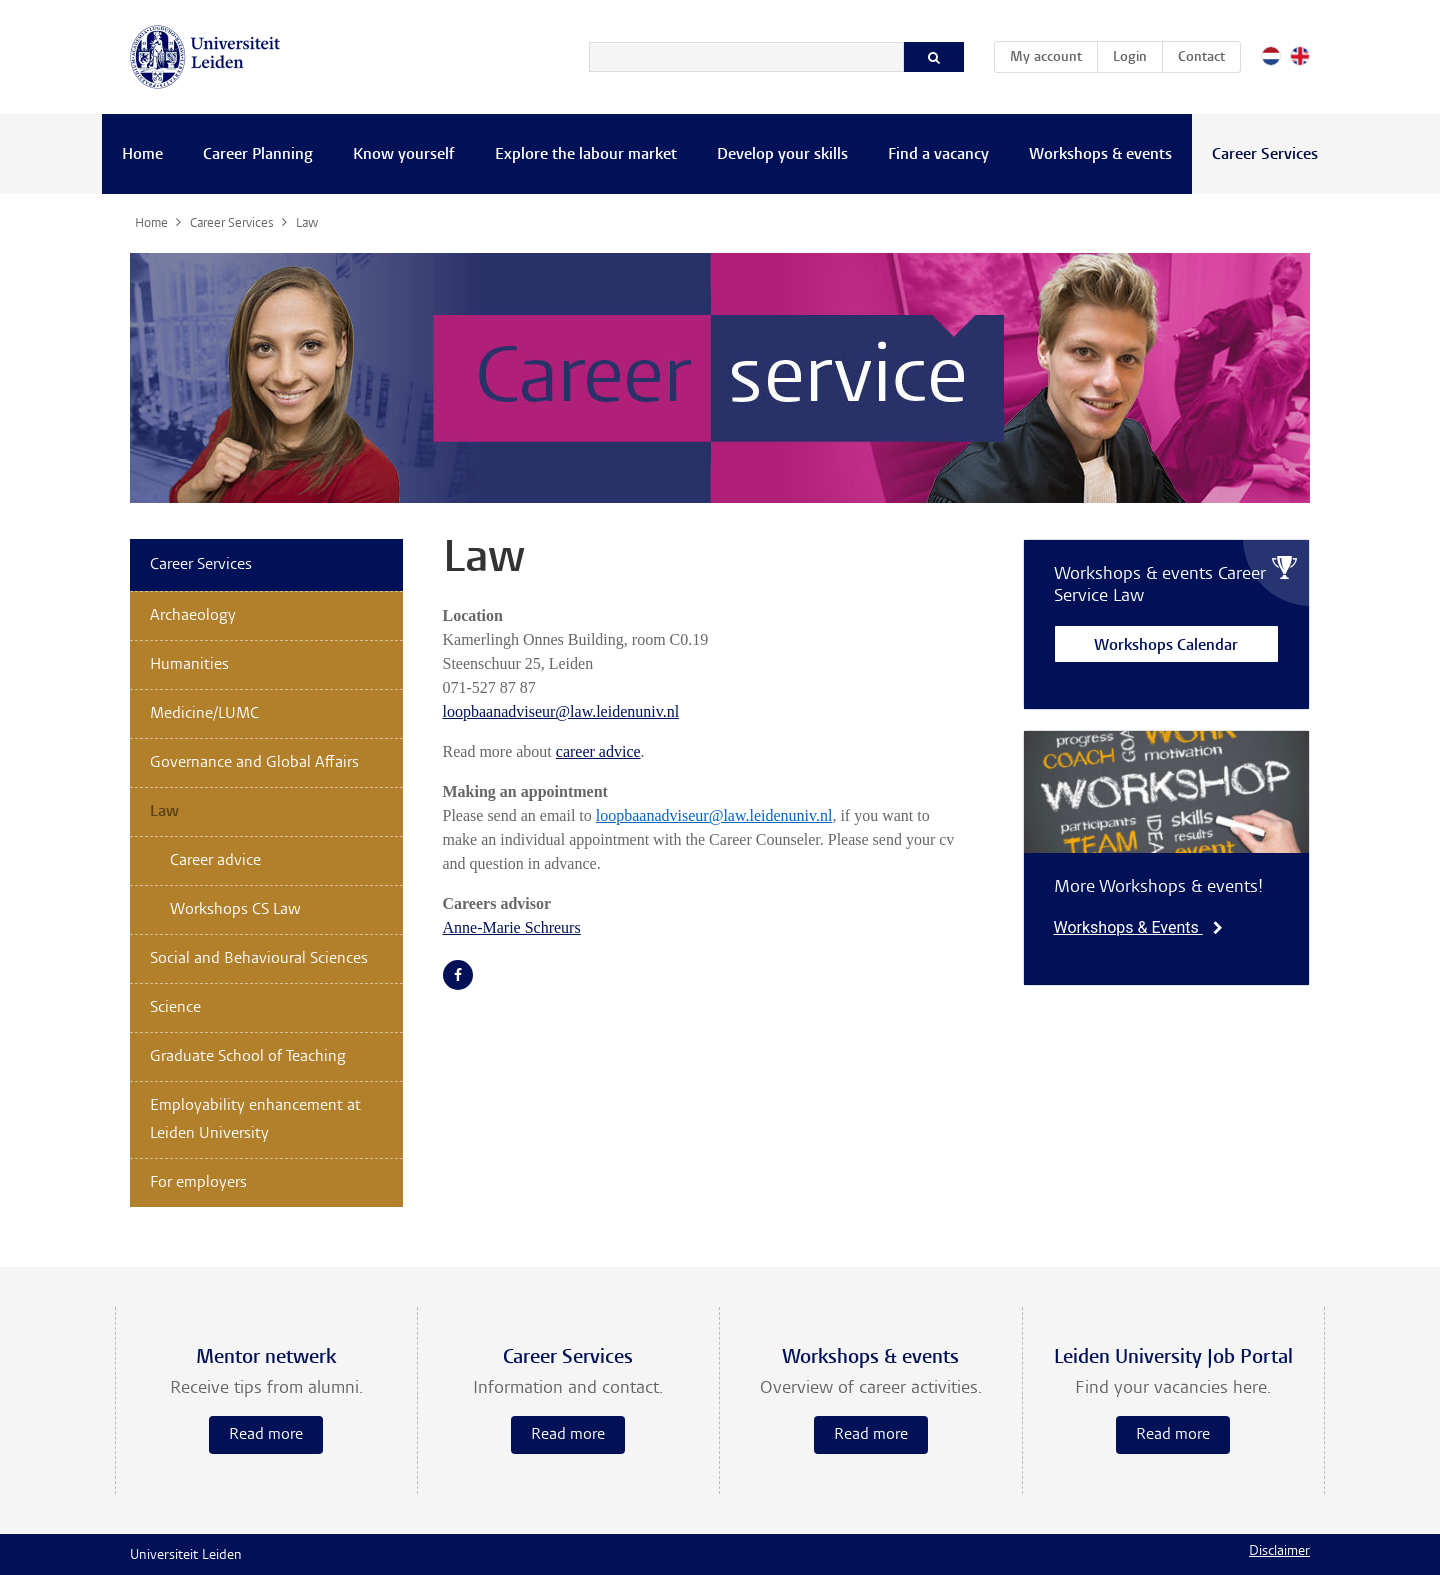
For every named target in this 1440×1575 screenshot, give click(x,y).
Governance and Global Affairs (254, 763)
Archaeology (193, 616)
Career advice (215, 861)
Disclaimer (1279, 1552)
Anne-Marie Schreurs (512, 927)
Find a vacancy (938, 155)
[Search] (746, 57)
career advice (598, 751)
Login (1130, 58)
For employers (198, 1183)
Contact (1201, 58)
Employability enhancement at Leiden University (255, 1120)
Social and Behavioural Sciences (259, 959)
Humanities (189, 665)
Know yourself (404, 155)
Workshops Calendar (1166, 646)
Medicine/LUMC (204, 714)
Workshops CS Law (235, 910)
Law (164, 812)
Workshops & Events (1138, 927)
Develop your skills (782, 155)
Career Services (1265, 155)
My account (1053, 54)
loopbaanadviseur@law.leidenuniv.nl (561, 711)
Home (142, 155)
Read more (266, 1435)
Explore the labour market (586, 155)
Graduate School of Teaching (248, 1057)
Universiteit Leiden (186, 1556)
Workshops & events (1100, 155)
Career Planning (258, 155)
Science (175, 1008)
